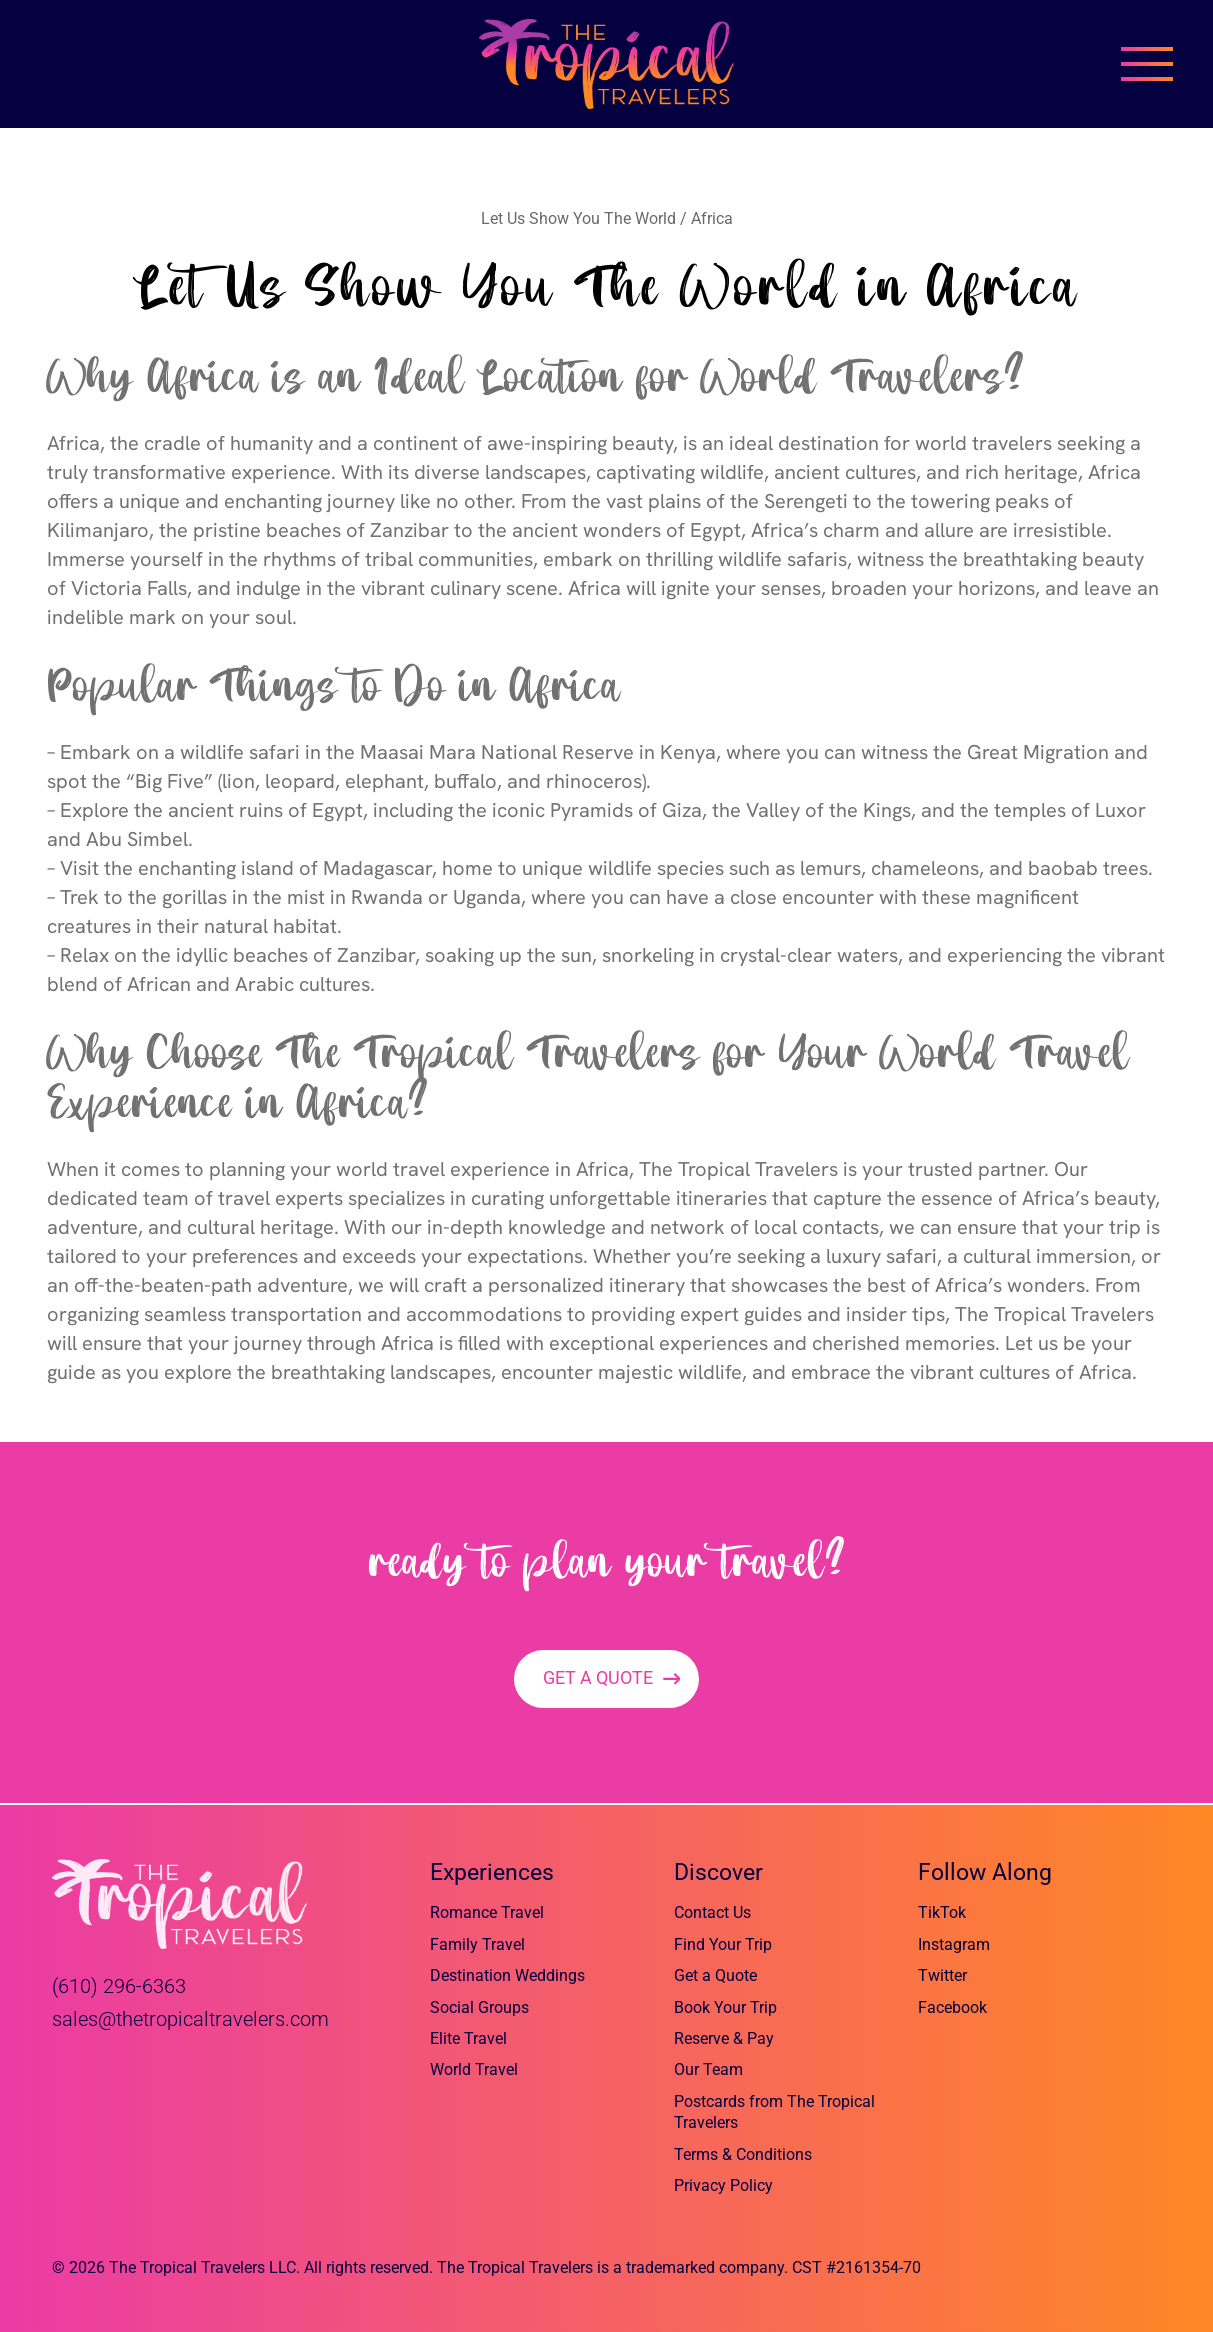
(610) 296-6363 (119, 1986)
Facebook (952, 2007)
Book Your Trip (725, 2007)
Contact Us (712, 1912)
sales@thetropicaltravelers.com (190, 2019)
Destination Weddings (507, 1975)
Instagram (954, 1944)
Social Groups (479, 2007)
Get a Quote (715, 1975)
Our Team (708, 2070)
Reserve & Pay (724, 2038)
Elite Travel (468, 2038)
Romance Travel (487, 1912)
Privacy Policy (723, 2185)
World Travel (474, 2070)
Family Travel (477, 1944)
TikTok (942, 1912)
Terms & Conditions (743, 2154)
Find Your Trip (723, 1944)
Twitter (942, 1975)
